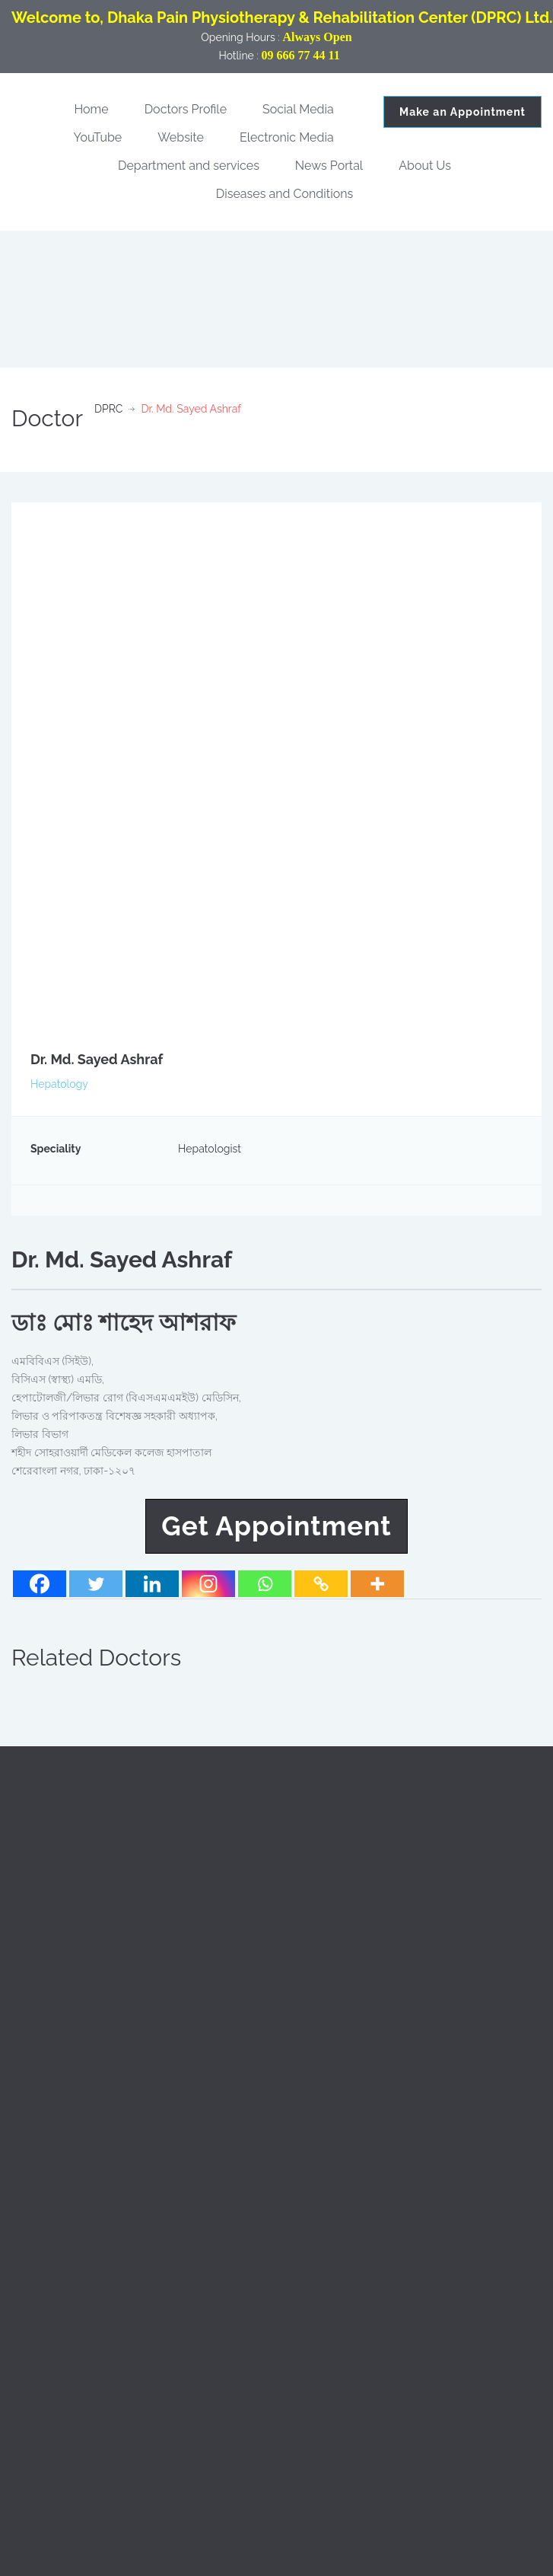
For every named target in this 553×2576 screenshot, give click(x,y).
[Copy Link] (321, 1583)
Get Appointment (276, 1525)
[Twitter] (95, 1583)
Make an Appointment (462, 112)
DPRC (108, 409)
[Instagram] (208, 1583)
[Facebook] (39, 1583)
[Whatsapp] (264, 1583)
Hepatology (59, 1084)
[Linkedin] (152, 1583)
